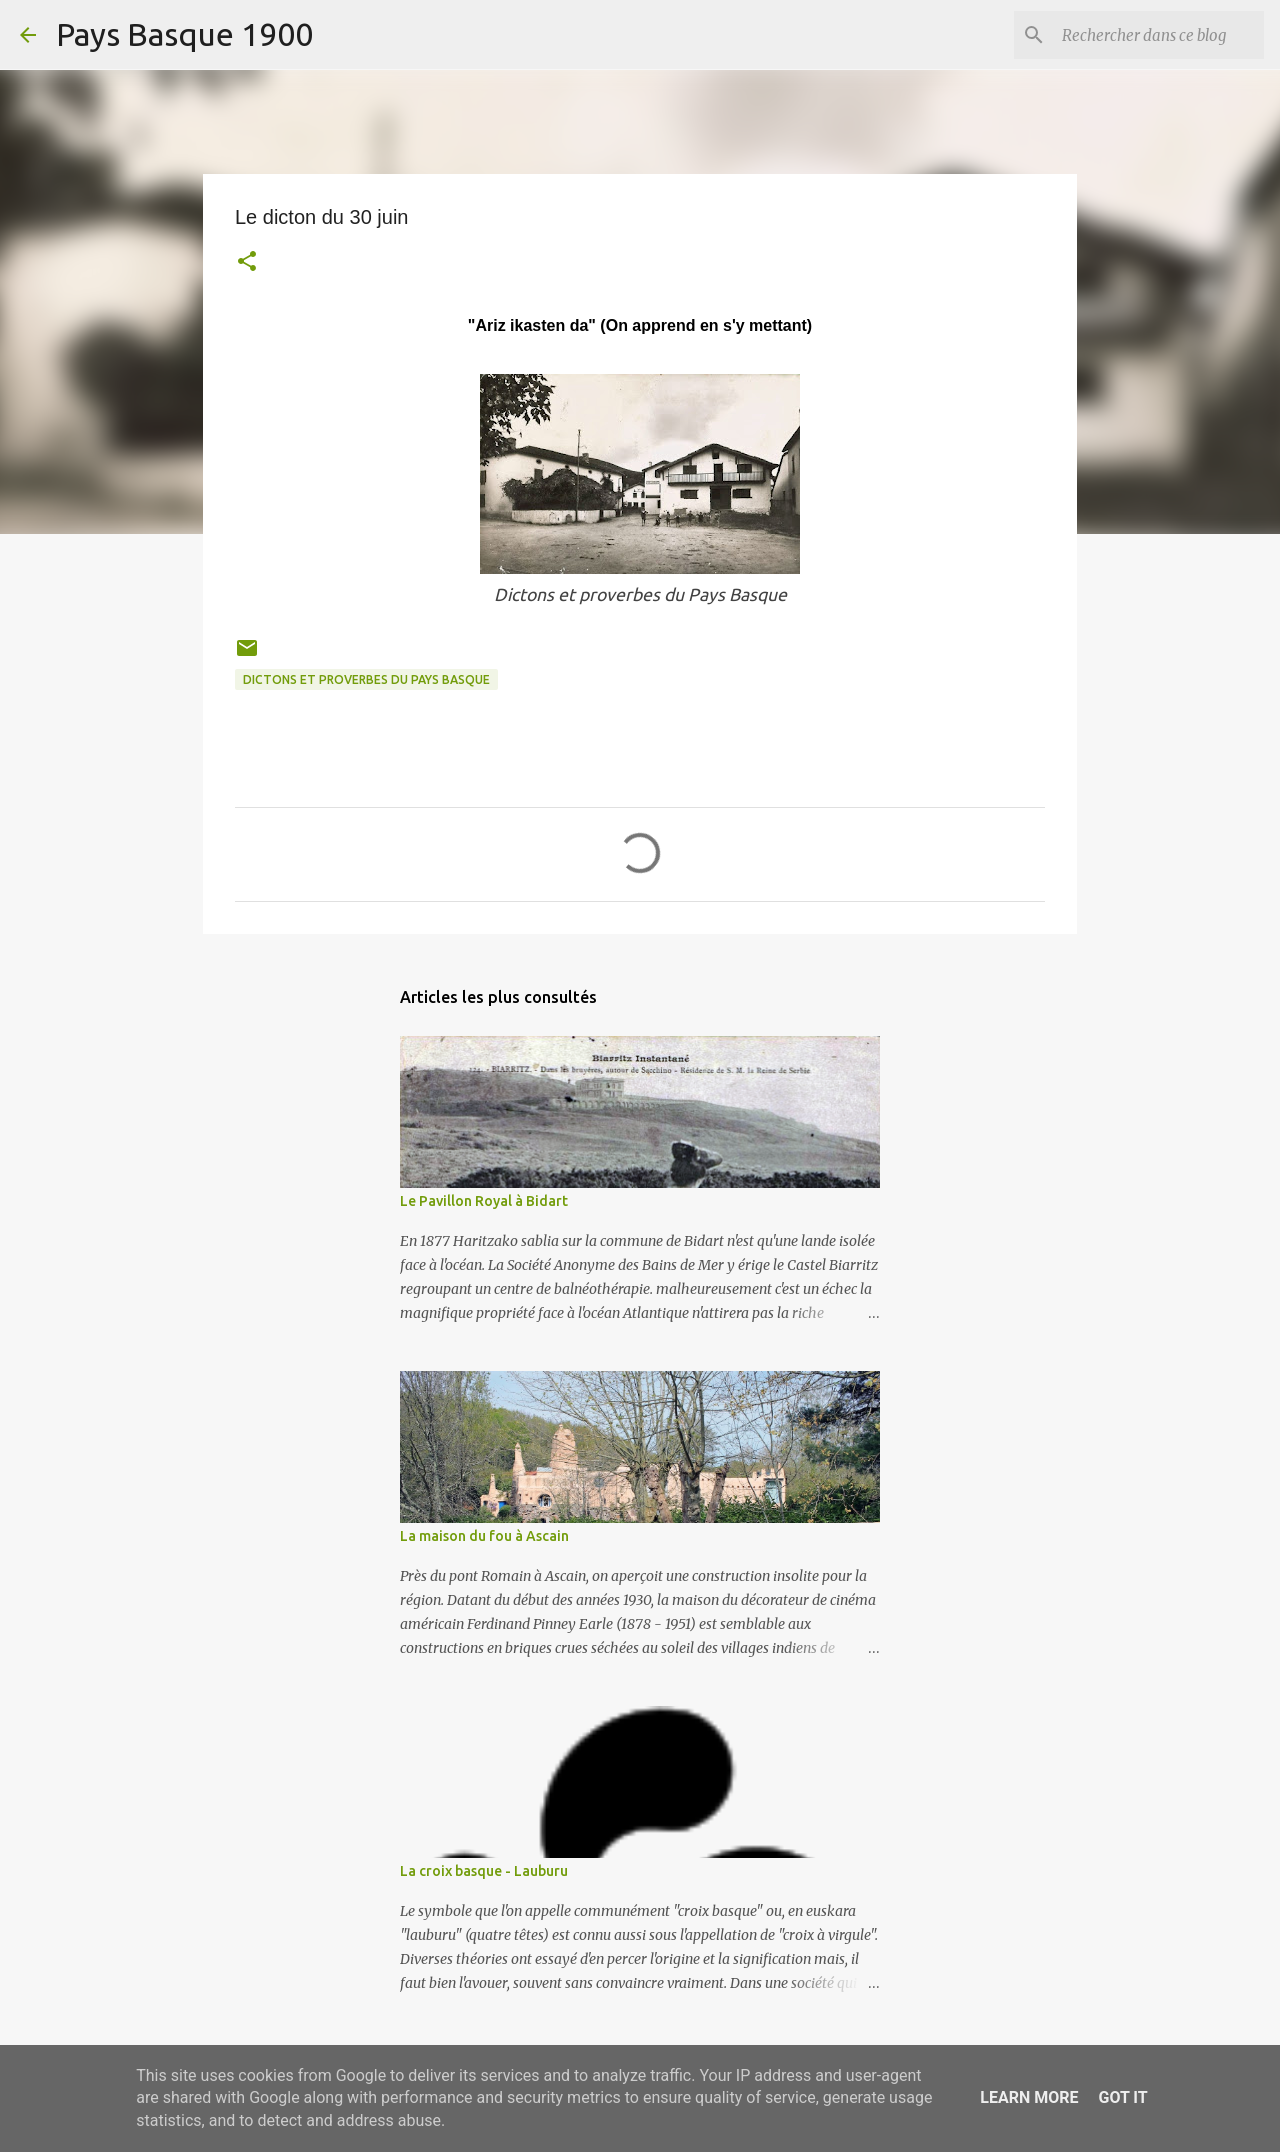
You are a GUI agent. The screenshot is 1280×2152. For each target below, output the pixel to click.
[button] (247, 263)
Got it (1122, 2097)
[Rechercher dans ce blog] (1159, 35)
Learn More (1029, 2097)
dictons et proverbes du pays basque (366, 679)
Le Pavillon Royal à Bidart (484, 1201)
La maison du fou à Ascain (484, 1536)
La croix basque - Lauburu (484, 1871)
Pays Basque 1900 (184, 34)
